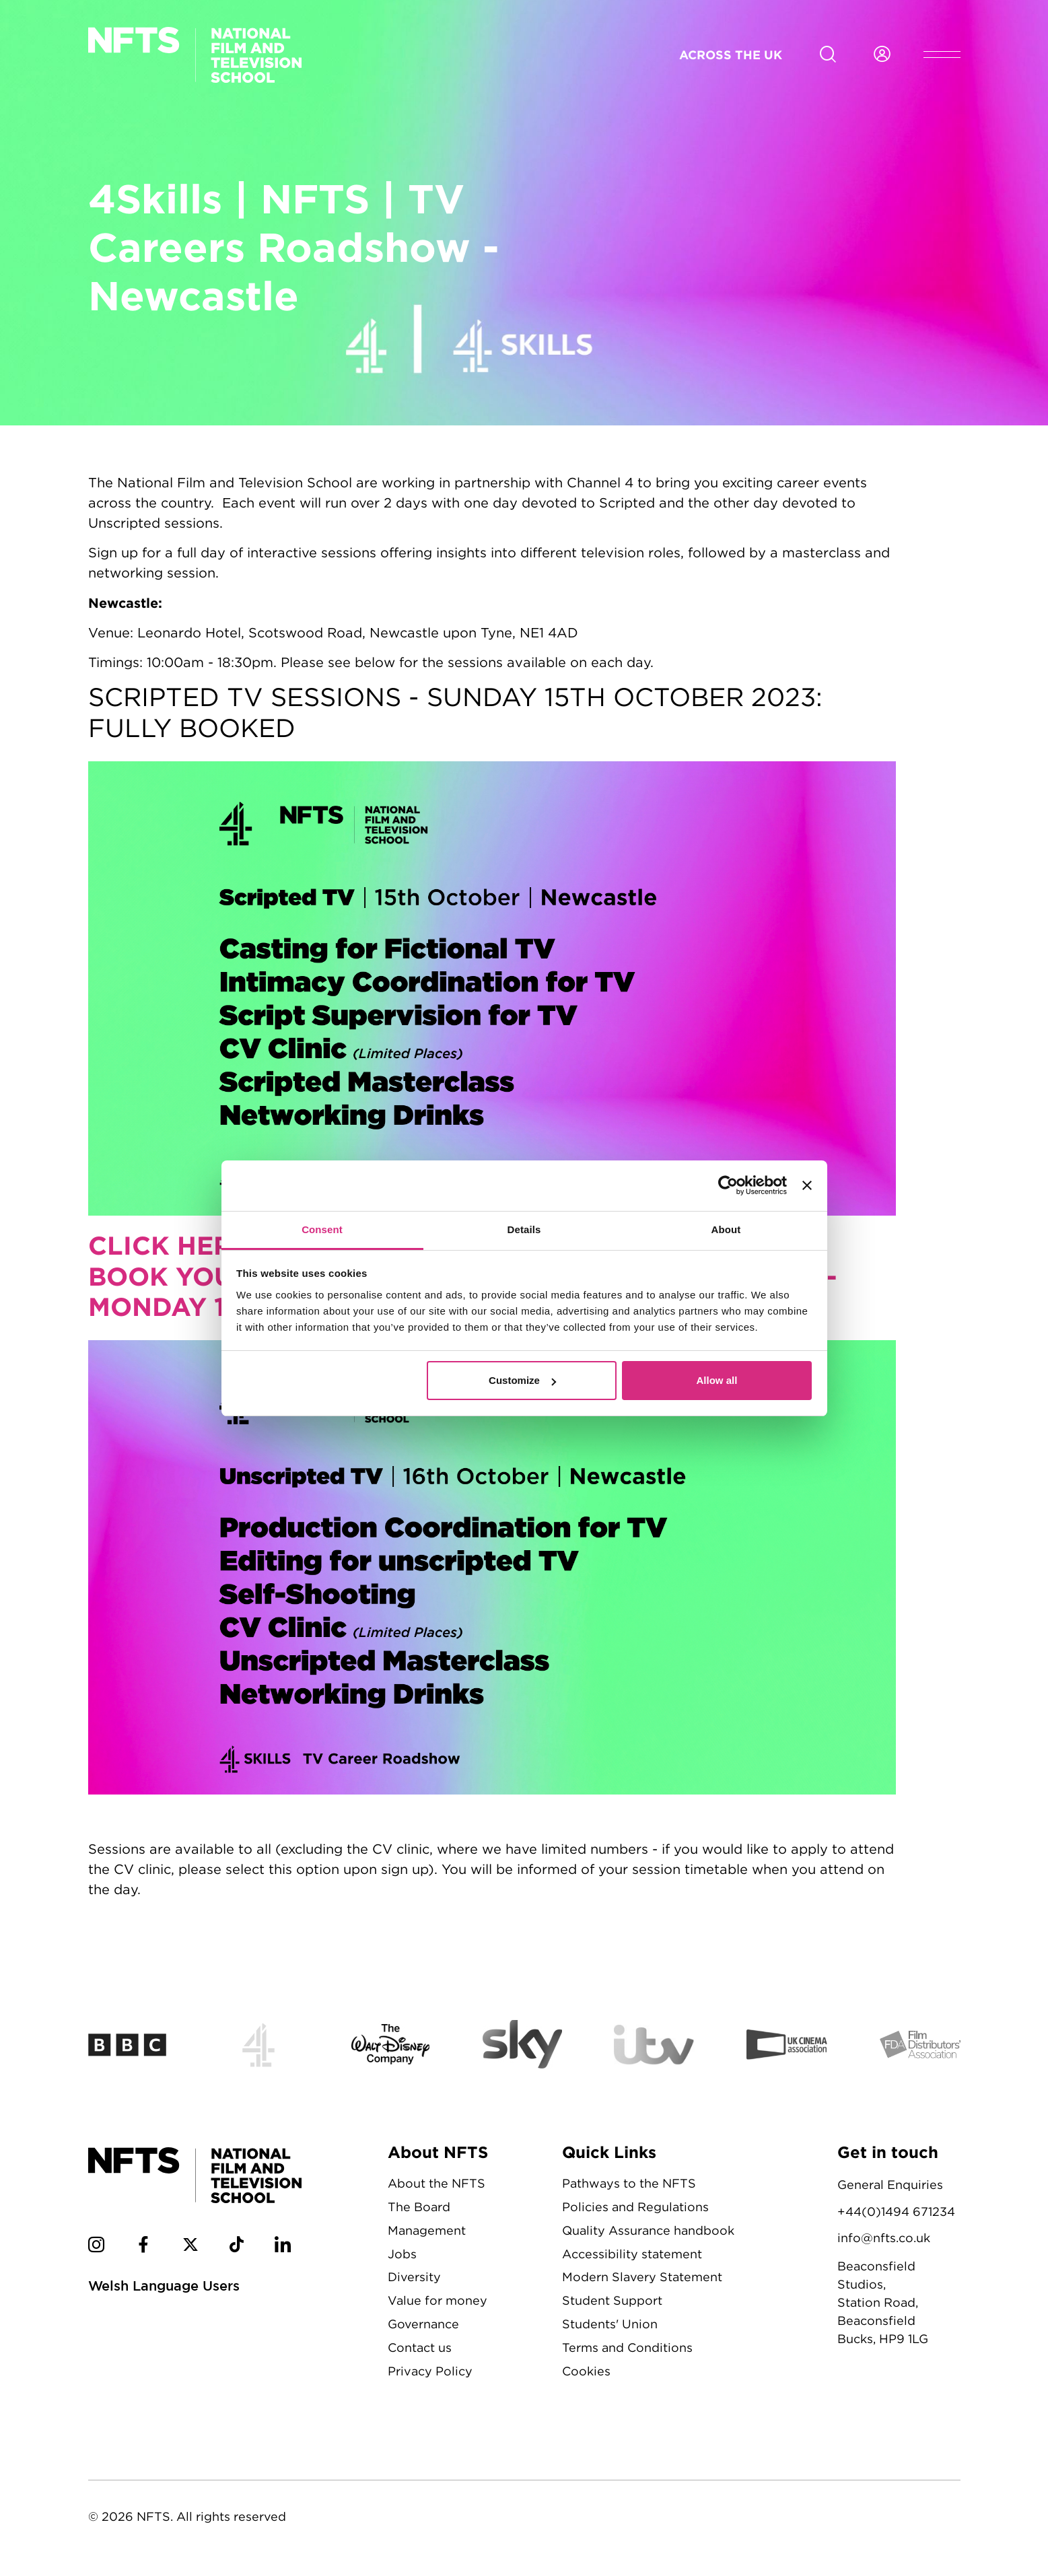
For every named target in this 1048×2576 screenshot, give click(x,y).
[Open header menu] (941, 54)
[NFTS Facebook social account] (143, 2247)
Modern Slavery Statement (642, 2276)
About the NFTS (436, 2183)
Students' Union (610, 2324)
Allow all (717, 1380)
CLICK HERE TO (194, 1245)
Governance (423, 2324)
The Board (419, 2206)
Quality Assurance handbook (648, 2230)
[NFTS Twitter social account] (190, 2247)
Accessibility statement (632, 2254)
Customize (522, 1380)
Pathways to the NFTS (629, 2183)
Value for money (437, 2300)
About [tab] (726, 1229)
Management (427, 2230)
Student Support (612, 2300)
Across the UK (730, 54)
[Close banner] (807, 1185)
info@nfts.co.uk (883, 2237)
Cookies (586, 2371)
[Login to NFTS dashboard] (882, 54)
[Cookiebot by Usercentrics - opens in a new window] (728, 1185)
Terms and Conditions (627, 2347)
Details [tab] (524, 1229)
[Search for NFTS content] (828, 54)
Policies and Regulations (635, 2206)
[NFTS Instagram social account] (96, 2247)
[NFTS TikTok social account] (237, 2247)
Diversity (414, 2276)
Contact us (420, 2347)
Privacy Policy (430, 2371)
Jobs (402, 2254)
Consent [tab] (322, 1229)
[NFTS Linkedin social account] (283, 2247)
